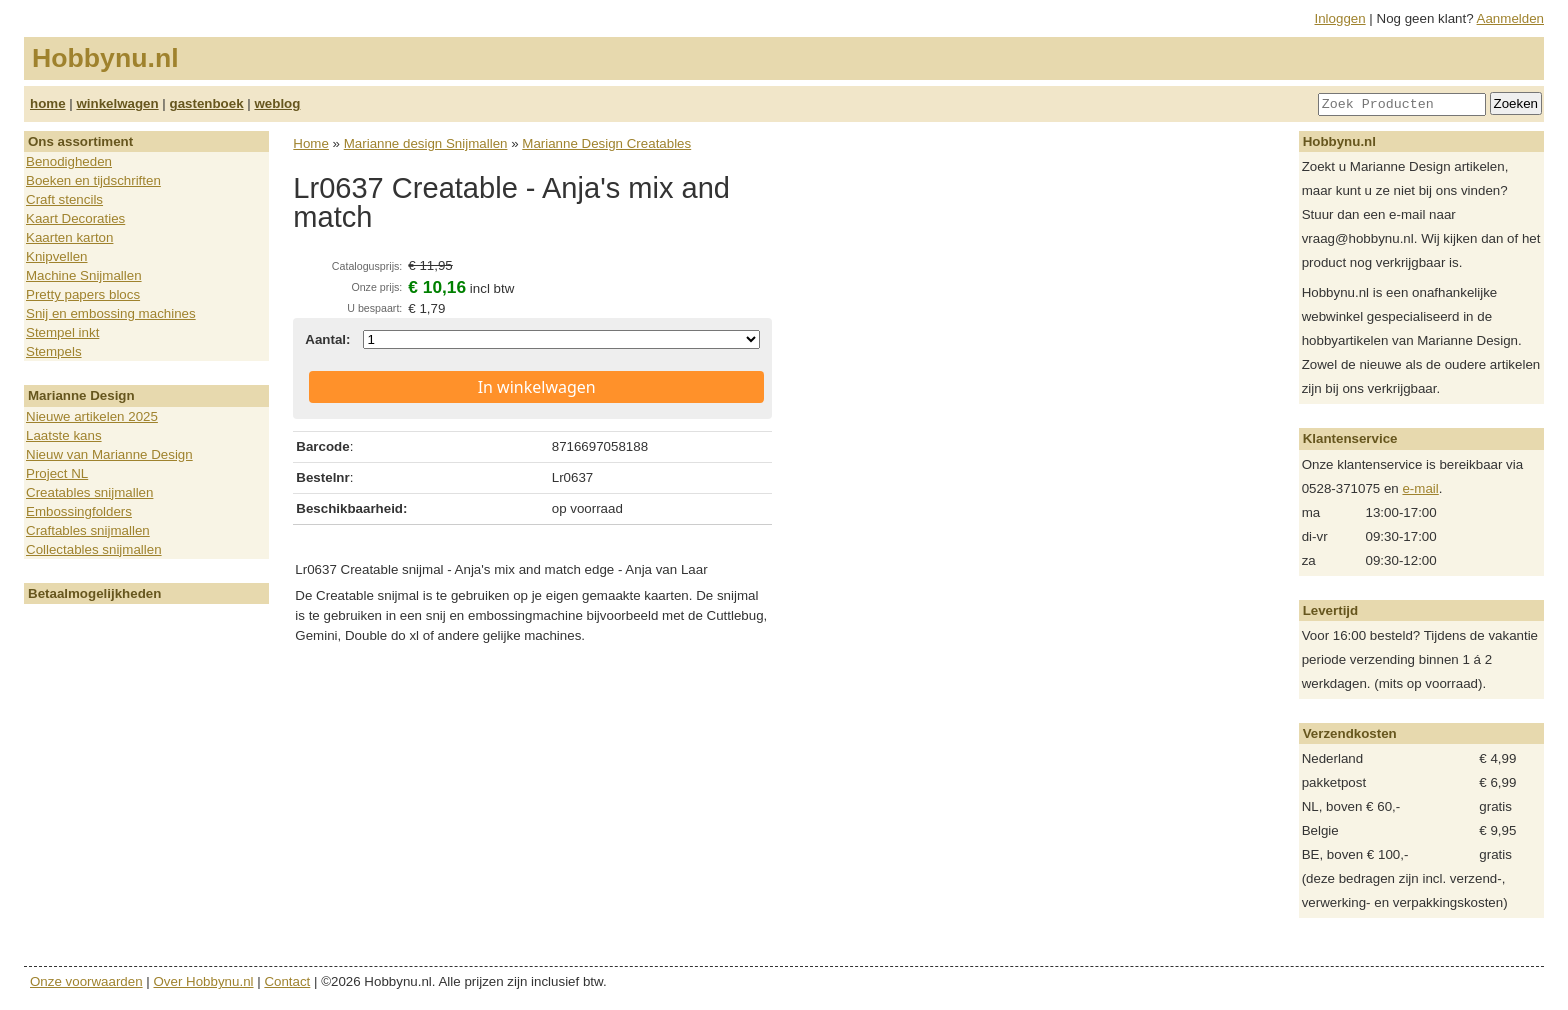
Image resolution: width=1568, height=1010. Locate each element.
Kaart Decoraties (75, 218)
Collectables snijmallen (94, 549)
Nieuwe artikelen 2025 (92, 416)
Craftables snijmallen (88, 530)
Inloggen (1340, 18)
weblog (277, 103)
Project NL (57, 473)
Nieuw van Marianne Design (109, 454)
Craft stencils (64, 199)
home (48, 103)
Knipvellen (57, 256)
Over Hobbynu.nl (204, 981)
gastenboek (207, 103)
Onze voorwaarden (86, 981)
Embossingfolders (79, 511)
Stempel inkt (62, 332)
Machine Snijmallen (84, 275)
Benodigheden (69, 161)
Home (311, 143)
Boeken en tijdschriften (93, 180)
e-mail (1420, 488)
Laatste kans (64, 435)
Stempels (54, 351)
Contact (287, 981)
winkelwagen (117, 103)
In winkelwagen (537, 387)
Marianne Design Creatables (606, 143)
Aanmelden (1510, 18)
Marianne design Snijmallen (426, 143)
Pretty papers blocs (83, 294)
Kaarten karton (69, 237)
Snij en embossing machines (111, 313)
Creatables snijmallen (89, 492)
